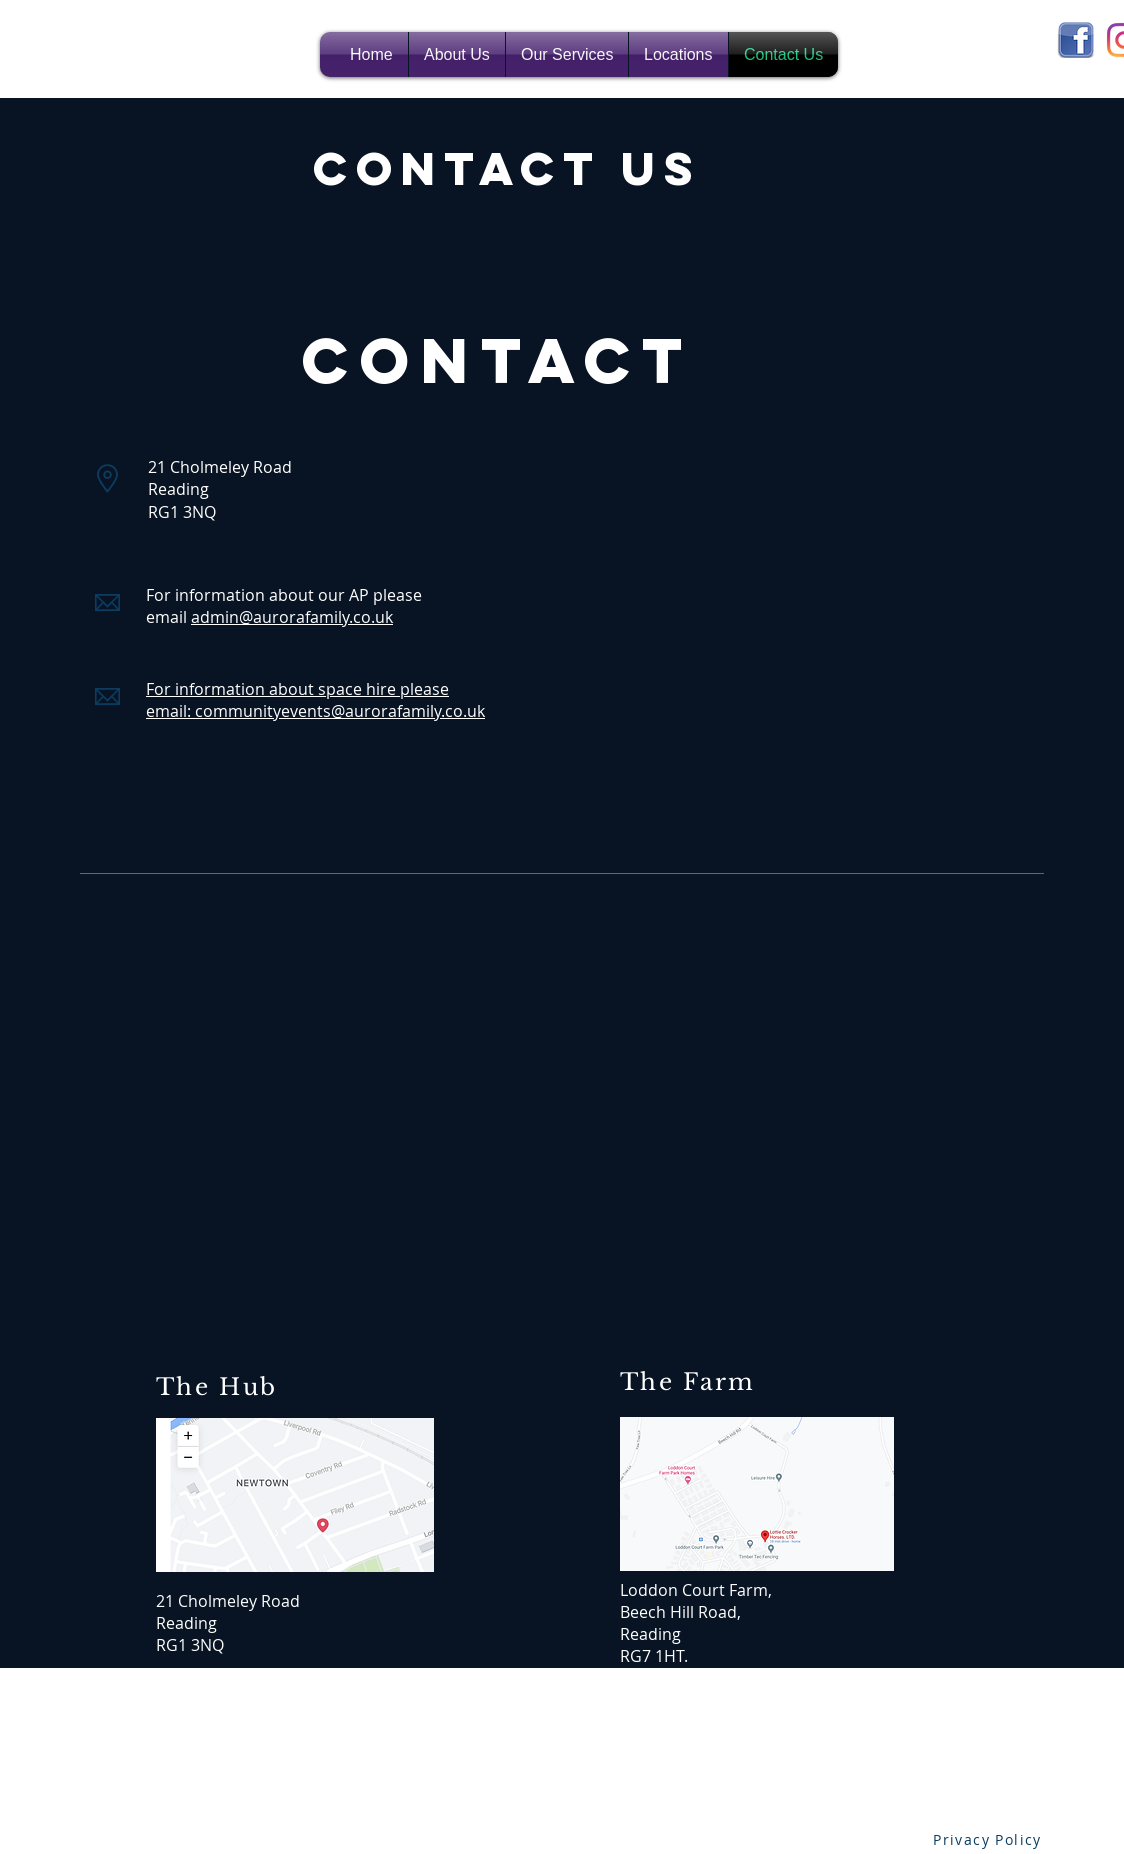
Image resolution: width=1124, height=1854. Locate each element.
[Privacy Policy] (989, 1839)
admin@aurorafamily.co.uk (292, 617)
